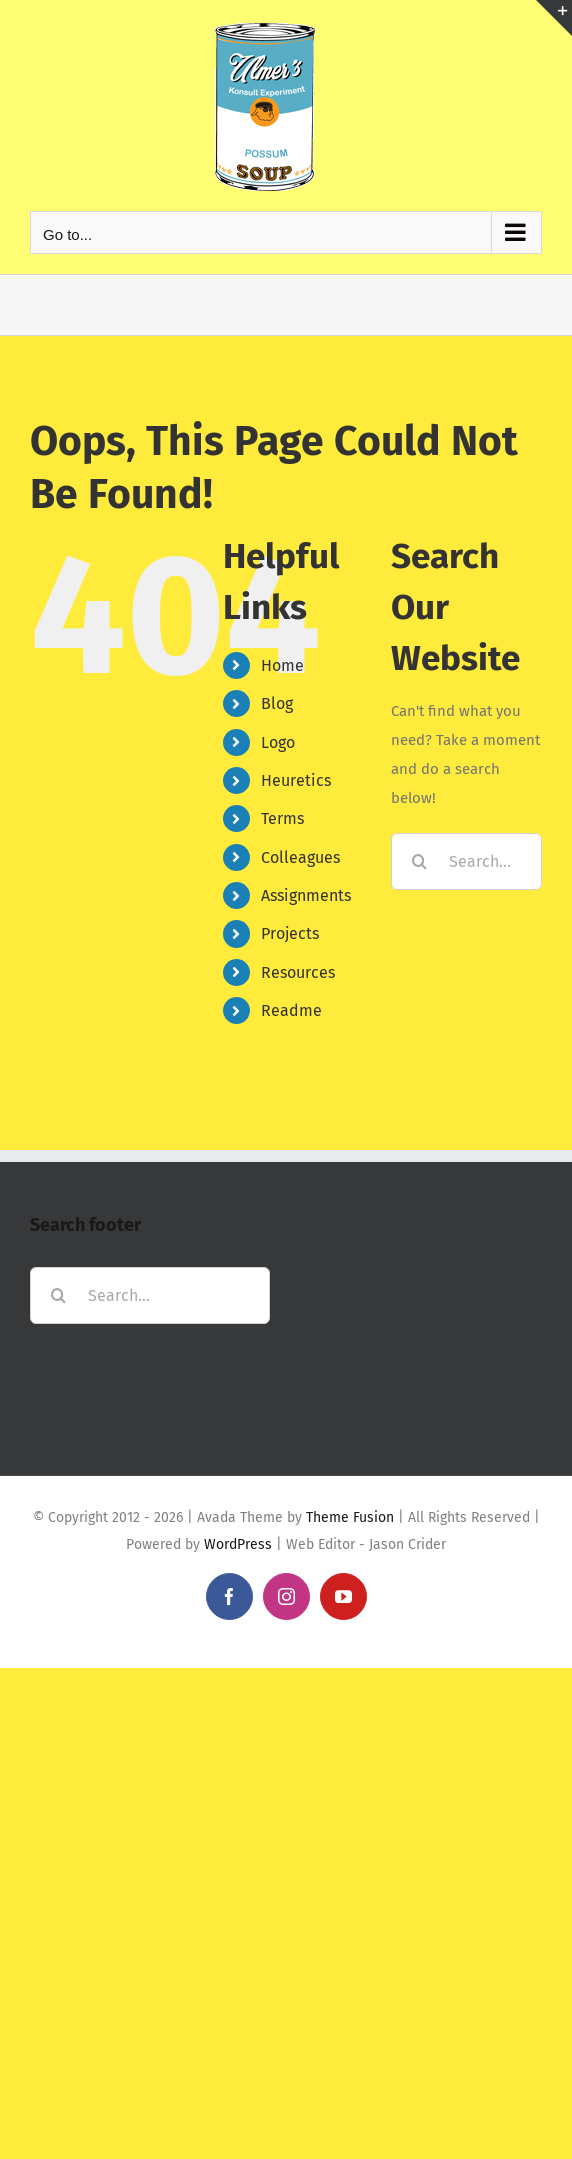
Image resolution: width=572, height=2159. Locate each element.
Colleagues (300, 857)
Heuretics (296, 780)
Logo (278, 742)
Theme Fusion (350, 1517)
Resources (298, 972)
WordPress (238, 1544)
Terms (282, 818)
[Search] (419, 861)
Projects (290, 933)
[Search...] (466, 861)
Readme (291, 1010)
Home (282, 665)
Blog (277, 703)
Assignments (306, 895)
